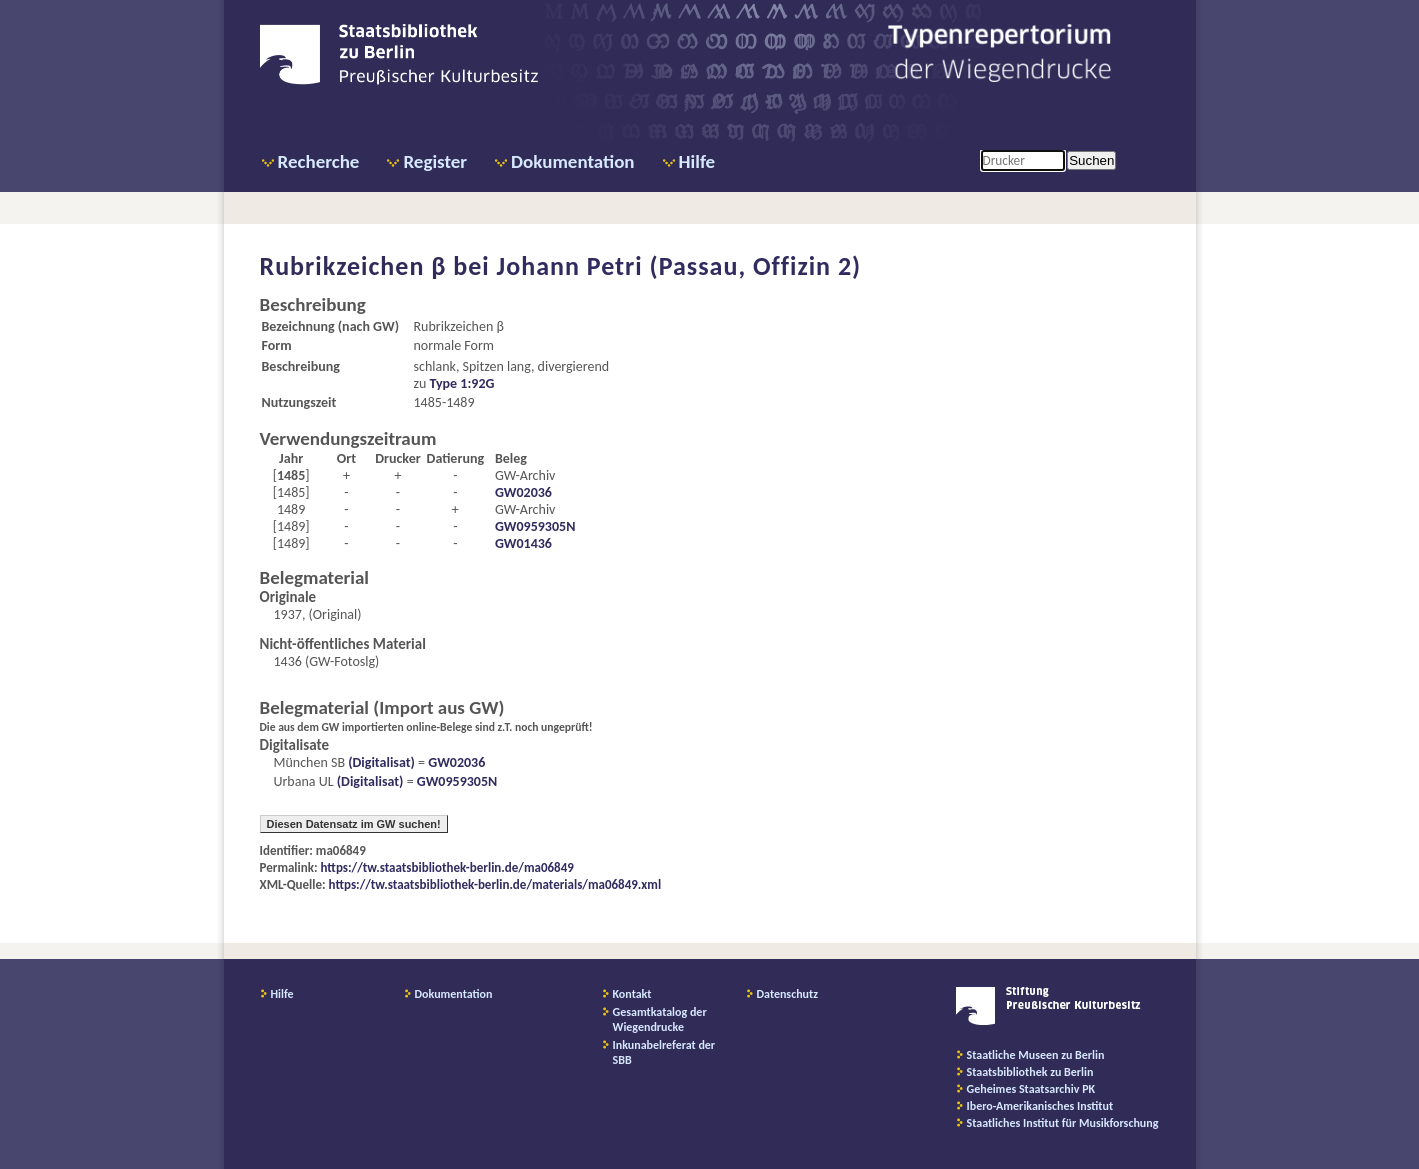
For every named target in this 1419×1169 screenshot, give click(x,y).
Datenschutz (788, 994)
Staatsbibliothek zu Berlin (1030, 1072)
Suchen (1091, 160)
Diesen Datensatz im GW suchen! (354, 824)
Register (435, 161)
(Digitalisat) (380, 762)
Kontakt (632, 994)
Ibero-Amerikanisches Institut (1040, 1106)
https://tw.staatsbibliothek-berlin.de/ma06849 (447, 867)
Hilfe (697, 161)
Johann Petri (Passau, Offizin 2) (679, 266)
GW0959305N (535, 526)
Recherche (319, 161)
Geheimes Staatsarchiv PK (1031, 1089)
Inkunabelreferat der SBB (664, 1052)
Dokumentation (572, 161)
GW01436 (523, 543)
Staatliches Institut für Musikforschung (1063, 1123)
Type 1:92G (461, 383)
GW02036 (523, 492)
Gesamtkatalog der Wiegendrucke (660, 1019)
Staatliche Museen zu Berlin (1036, 1055)
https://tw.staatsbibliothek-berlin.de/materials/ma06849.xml (495, 884)
